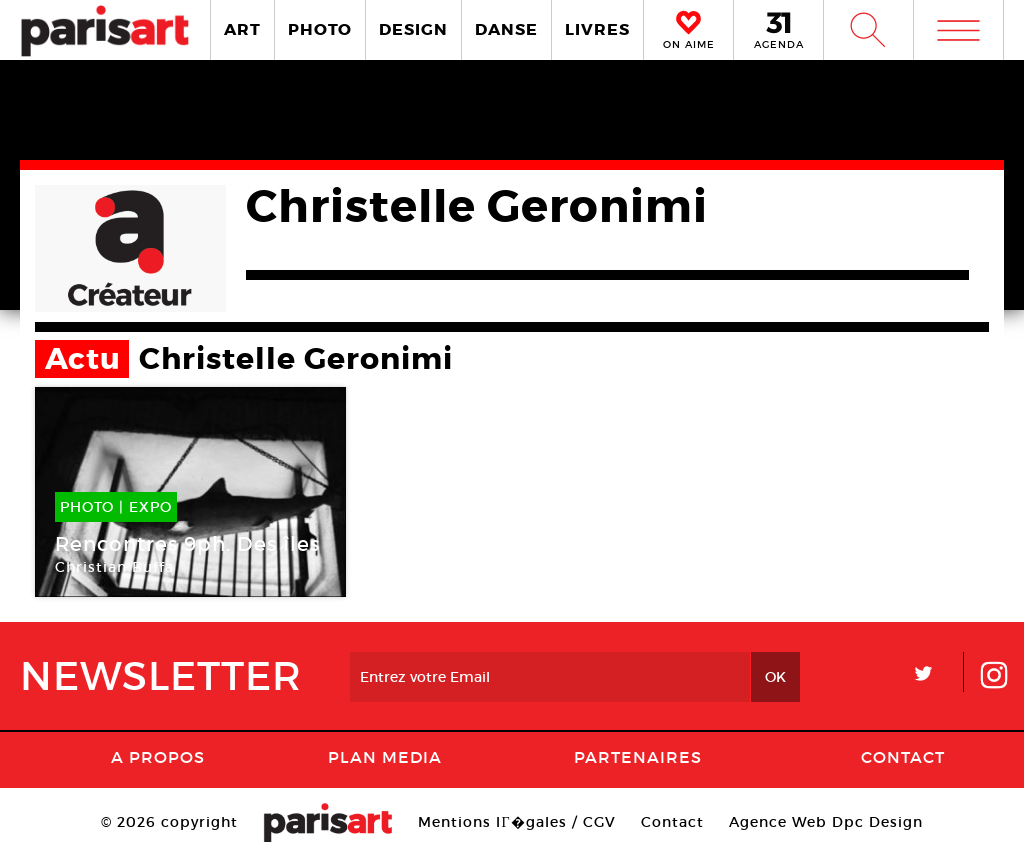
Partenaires (638, 757)
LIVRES (597, 29)
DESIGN (413, 29)
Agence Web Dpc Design (826, 822)
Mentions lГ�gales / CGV (516, 822)
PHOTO (320, 29)
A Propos (158, 757)
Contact (903, 757)
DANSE (506, 29)
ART (242, 29)
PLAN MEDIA (385, 757)
